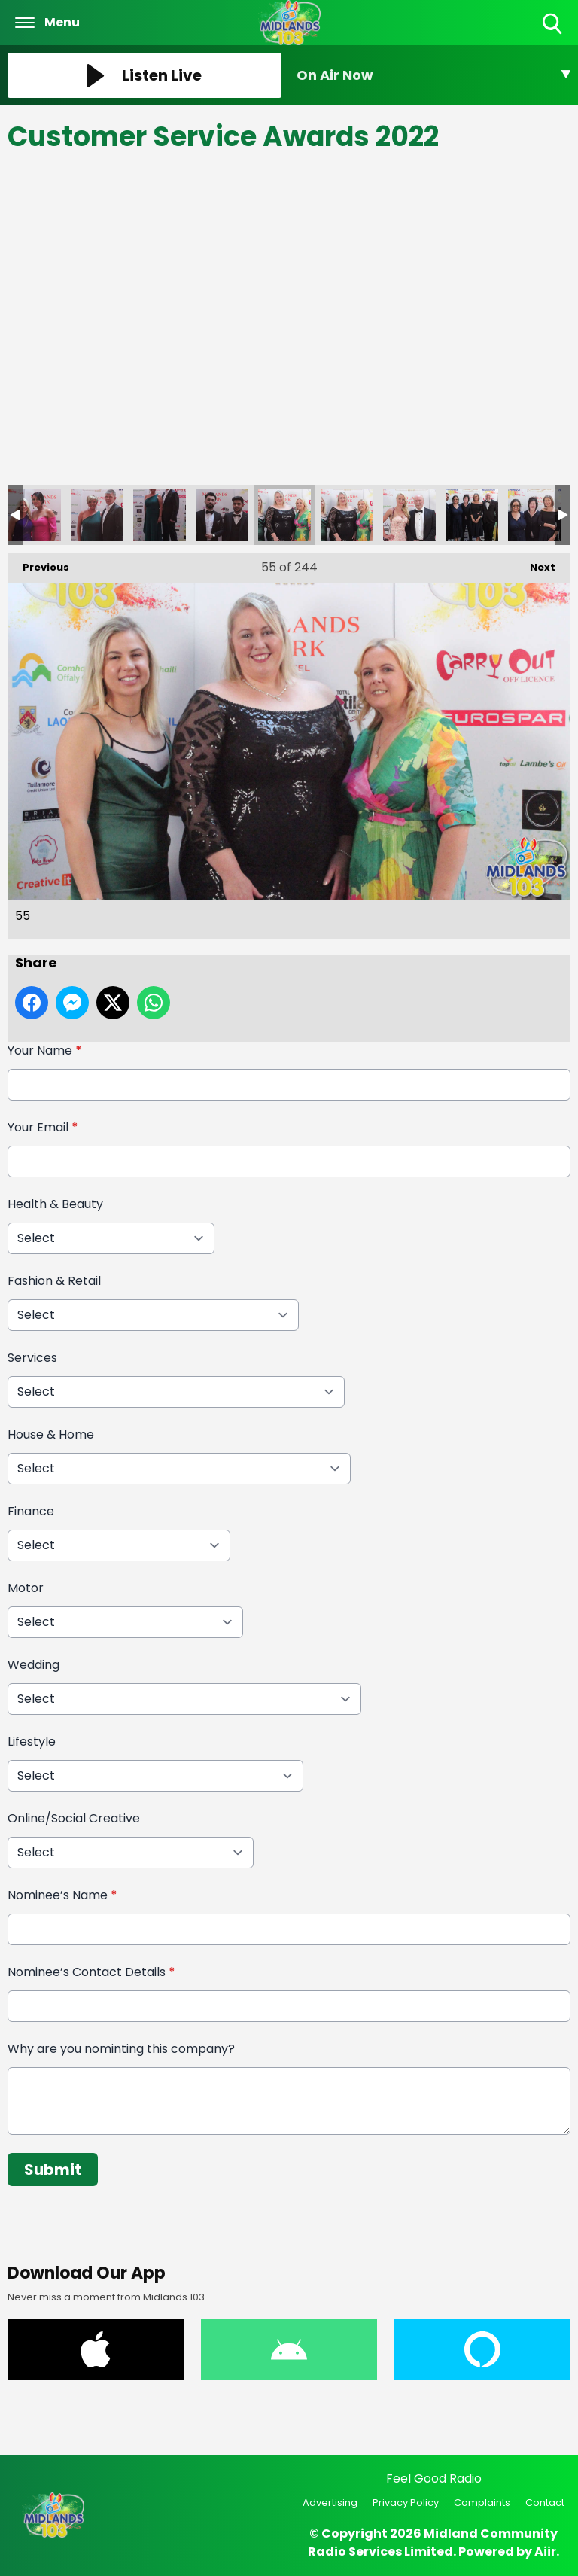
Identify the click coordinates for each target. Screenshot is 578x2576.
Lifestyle (32, 1741)
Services (32, 1357)
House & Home (51, 1434)
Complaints (482, 2502)
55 (284, 515)
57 (409, 515)
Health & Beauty (55, 1204)
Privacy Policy (406, 2502)
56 (347, 515)
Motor (26, 1588)
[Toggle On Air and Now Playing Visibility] (433, 75)
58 (472, 515)
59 (534, 515)
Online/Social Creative (74, 1818)
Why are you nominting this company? (121, 2048)
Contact (544, 2502)
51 (34, 515)
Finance (31, 1511)
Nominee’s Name (62, 1895)
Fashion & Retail (54, 1281)
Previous (38, 563)
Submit (52, 2169)
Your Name (45, 1050)
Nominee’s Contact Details (91, 1972)
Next (535, 563)
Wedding (33, 1664)
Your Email (43, 1127)
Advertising (330, 2502)
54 (222, 515)
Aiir (545, 2551)
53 (159, 515)
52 (97, 515)
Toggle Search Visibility (553, 24)
